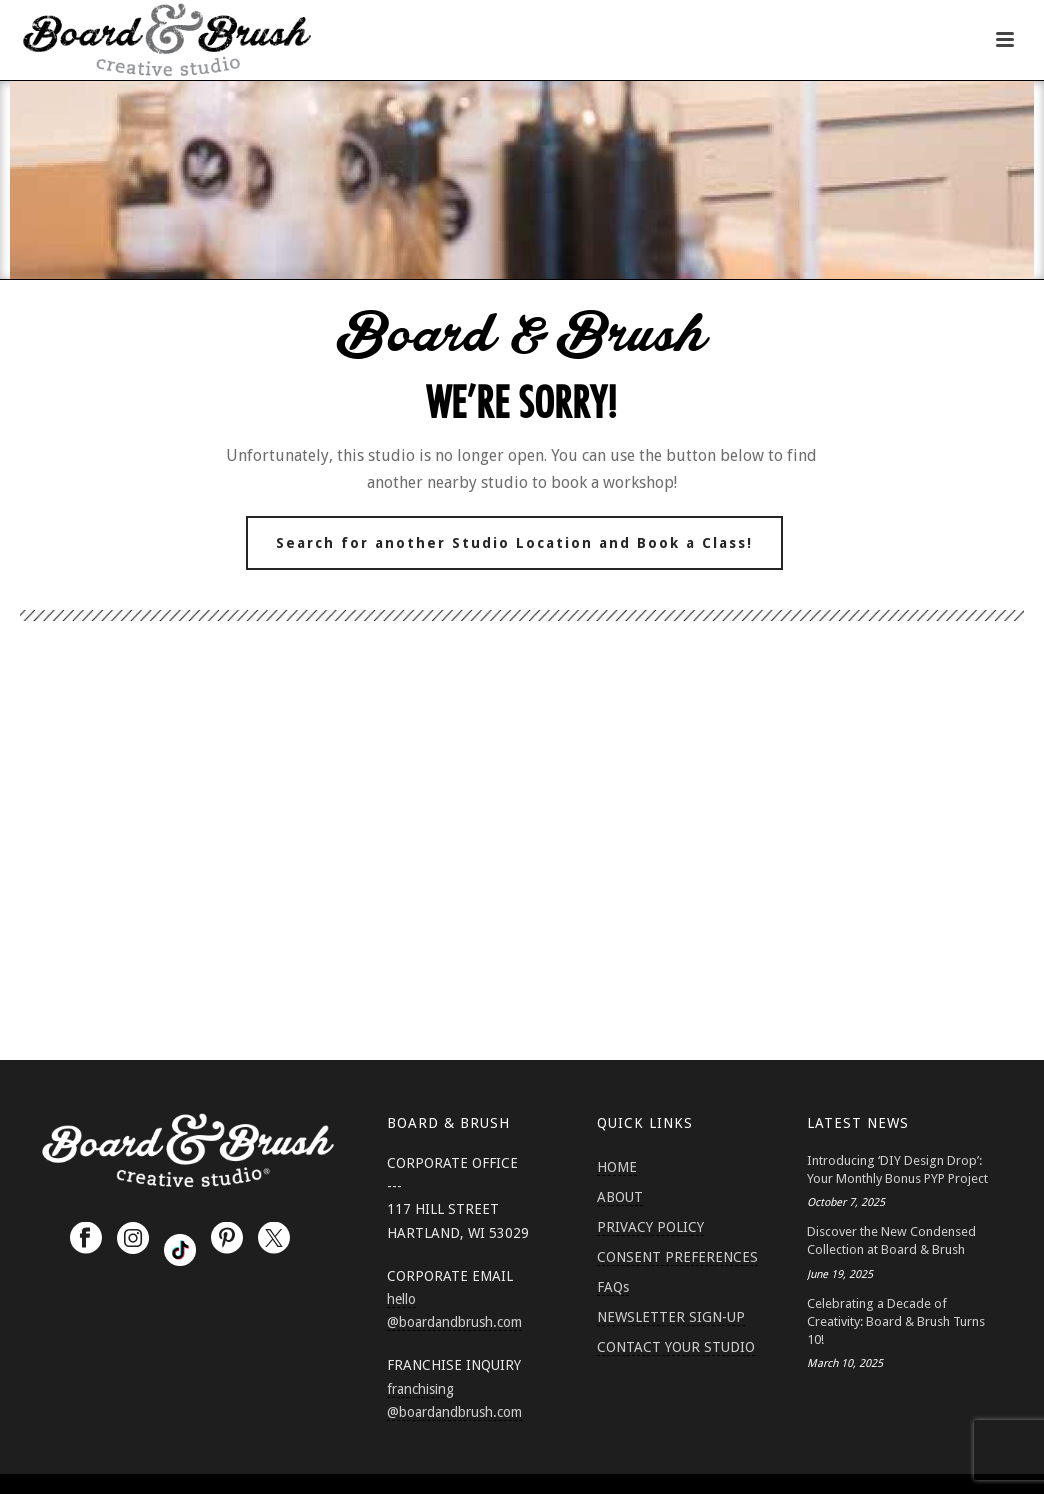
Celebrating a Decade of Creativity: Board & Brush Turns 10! (896, 1321)
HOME (617, 1167)
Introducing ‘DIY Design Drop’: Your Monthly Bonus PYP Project (897, 1169)
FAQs (613, 1287)
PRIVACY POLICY (650, 1227)
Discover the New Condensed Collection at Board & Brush (891, 1240)
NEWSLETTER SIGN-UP (671, 1317)
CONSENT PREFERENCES (677, 1257)
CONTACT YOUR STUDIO (676, 1347)
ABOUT (620, 1197)
